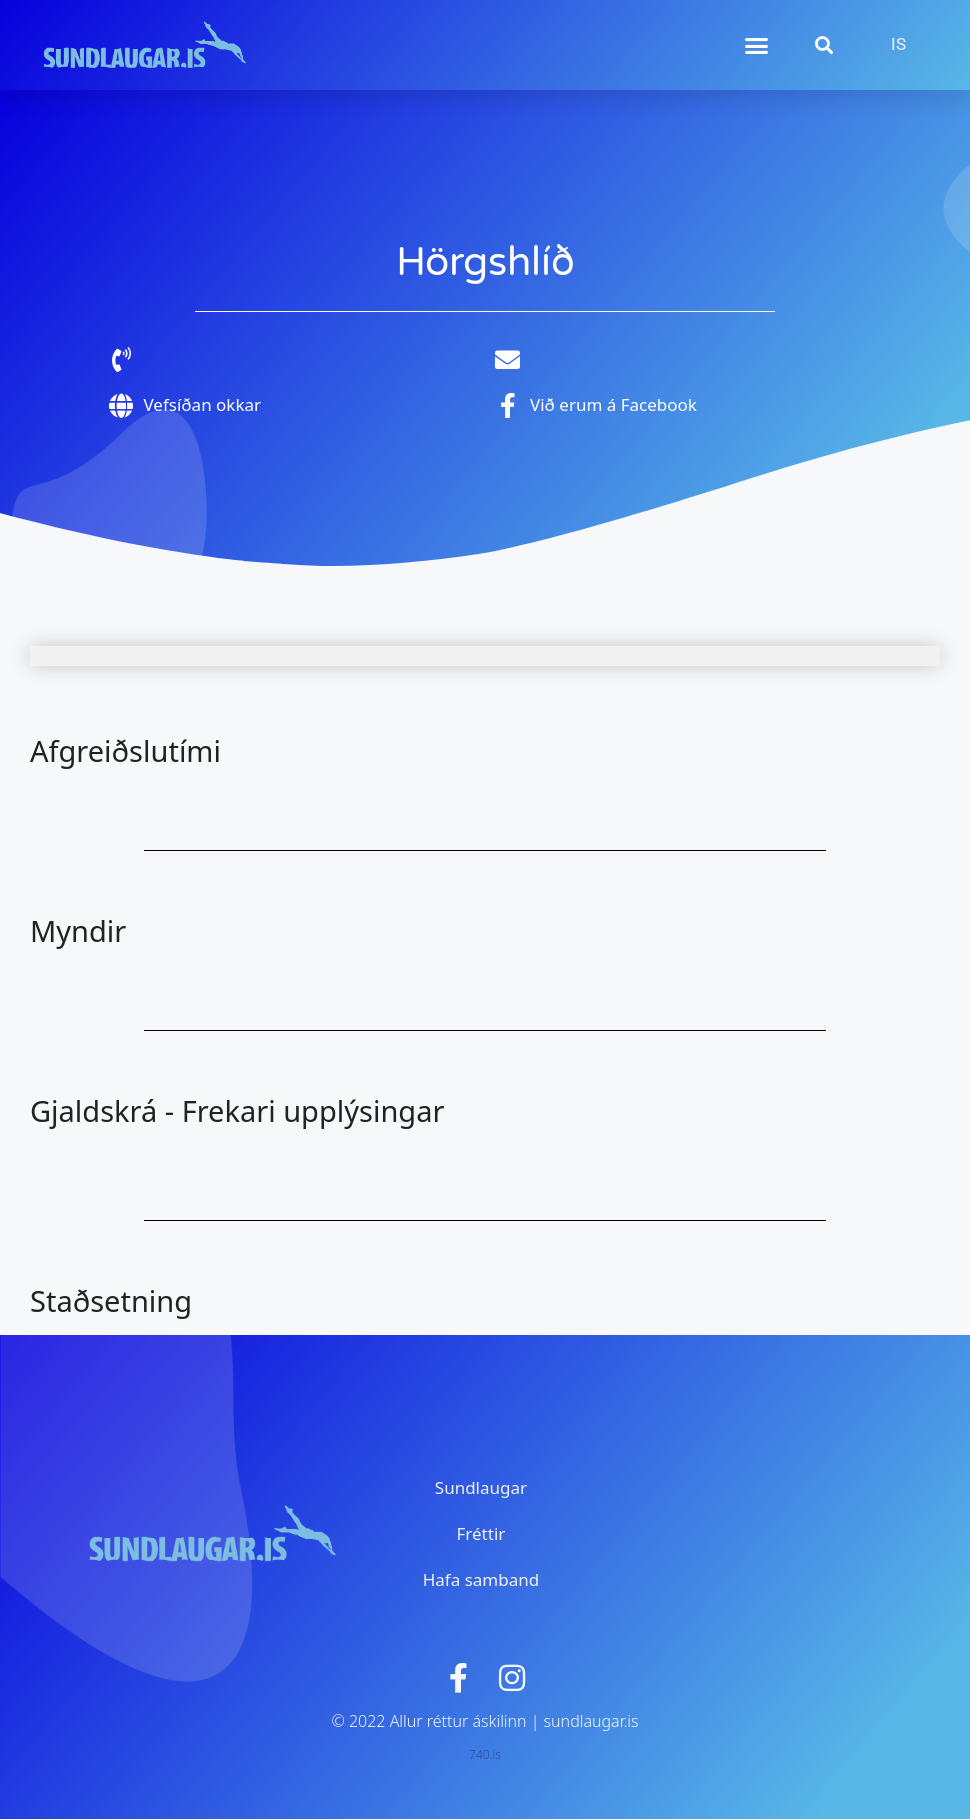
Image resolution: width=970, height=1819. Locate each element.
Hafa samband (481, 1579)
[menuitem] (898, 44)
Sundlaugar (481, 1487)
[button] (757, 45)
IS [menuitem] (898, 45)
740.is (485, 1754)
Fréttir (481, 1533)
